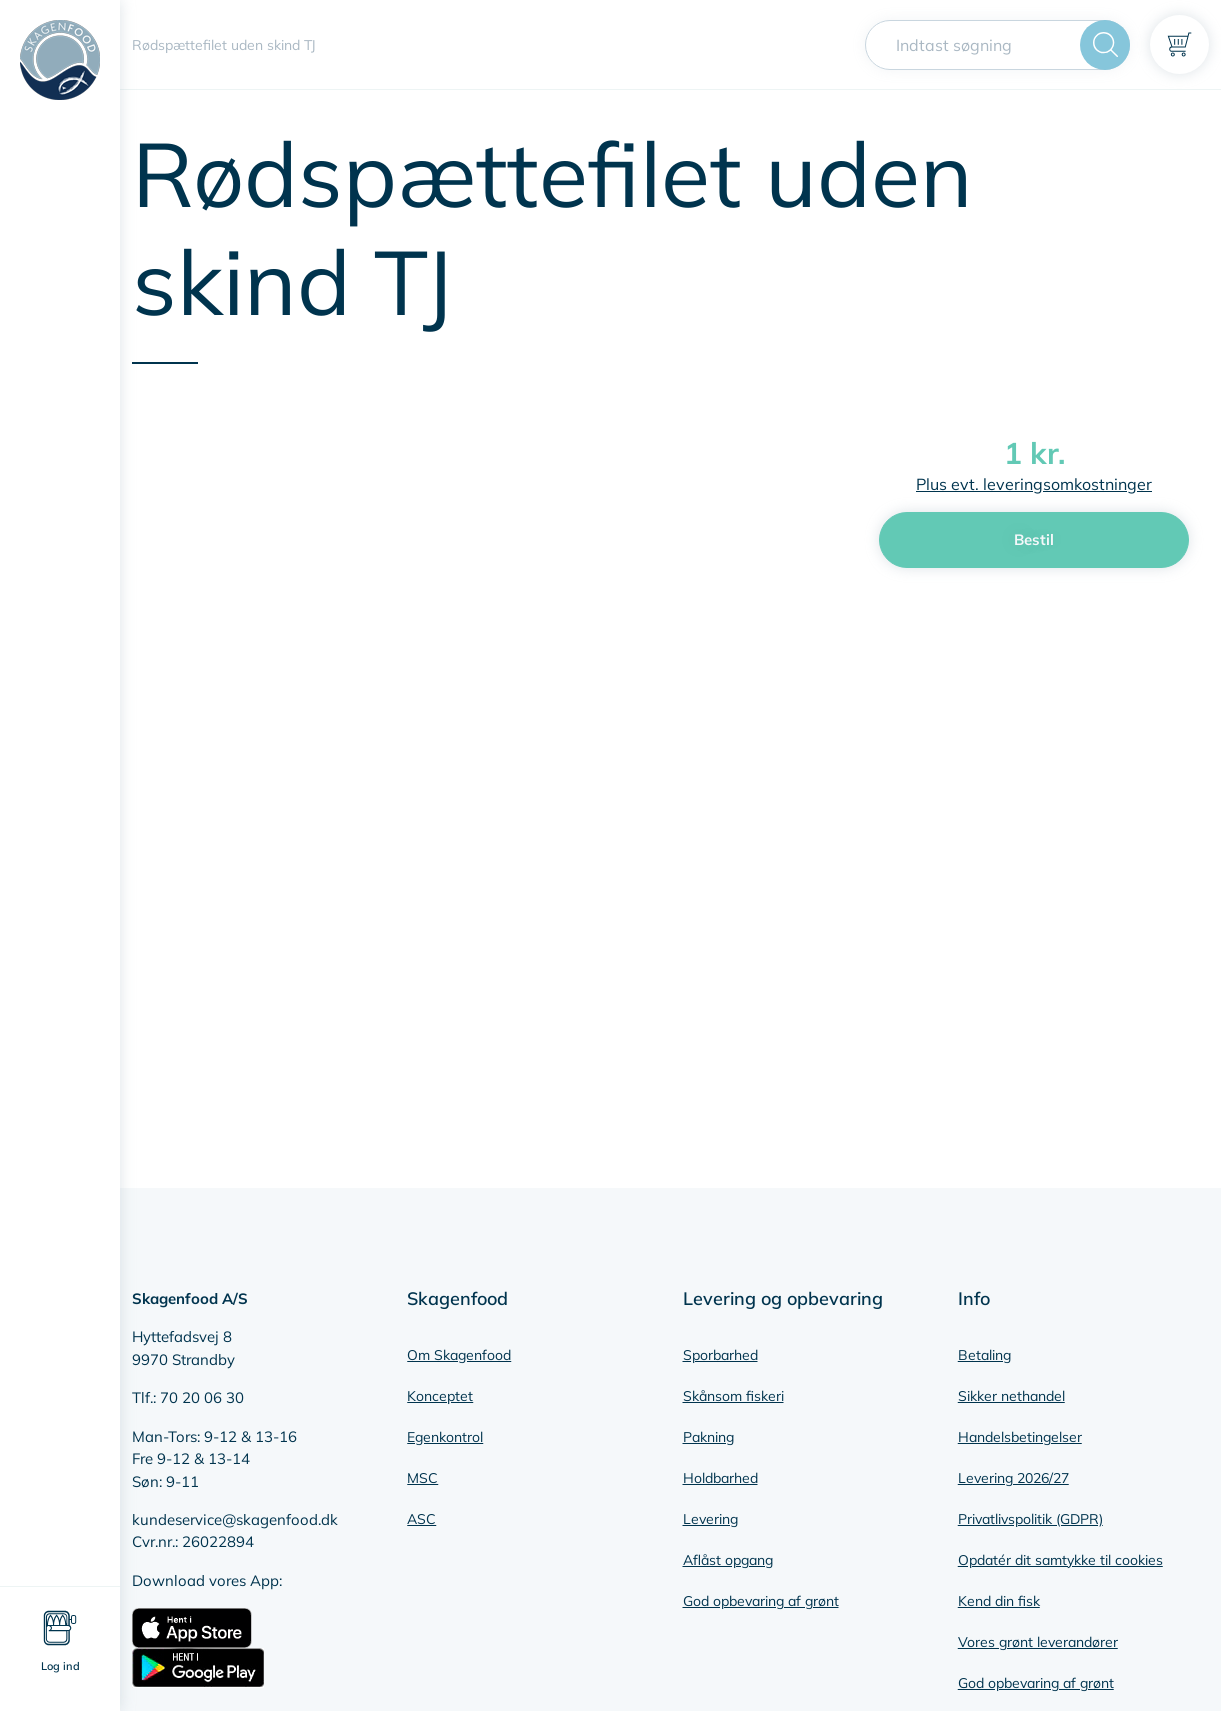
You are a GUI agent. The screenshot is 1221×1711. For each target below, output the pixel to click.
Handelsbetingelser (1020, 1437)
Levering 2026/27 (1013, 1478)
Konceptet (440, 1396)
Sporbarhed (720, 1355)
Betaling (984, 1355)
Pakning (708, 1437)
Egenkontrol (445, 1437)
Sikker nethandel (1011, 1396)
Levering (710, 1519)
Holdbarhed (720, 1478)
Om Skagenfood (459, 1355)
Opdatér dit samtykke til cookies (1060, 1560)
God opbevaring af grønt (761, 1601)
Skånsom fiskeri (733, 1396)
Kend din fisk (999, 1601)
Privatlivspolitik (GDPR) (1030, 1519)
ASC (421, 1519)
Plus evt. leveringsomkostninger (1034, 484)
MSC (422, 1478)
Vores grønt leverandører (1038, 1642)
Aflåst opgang (728, 1560)
